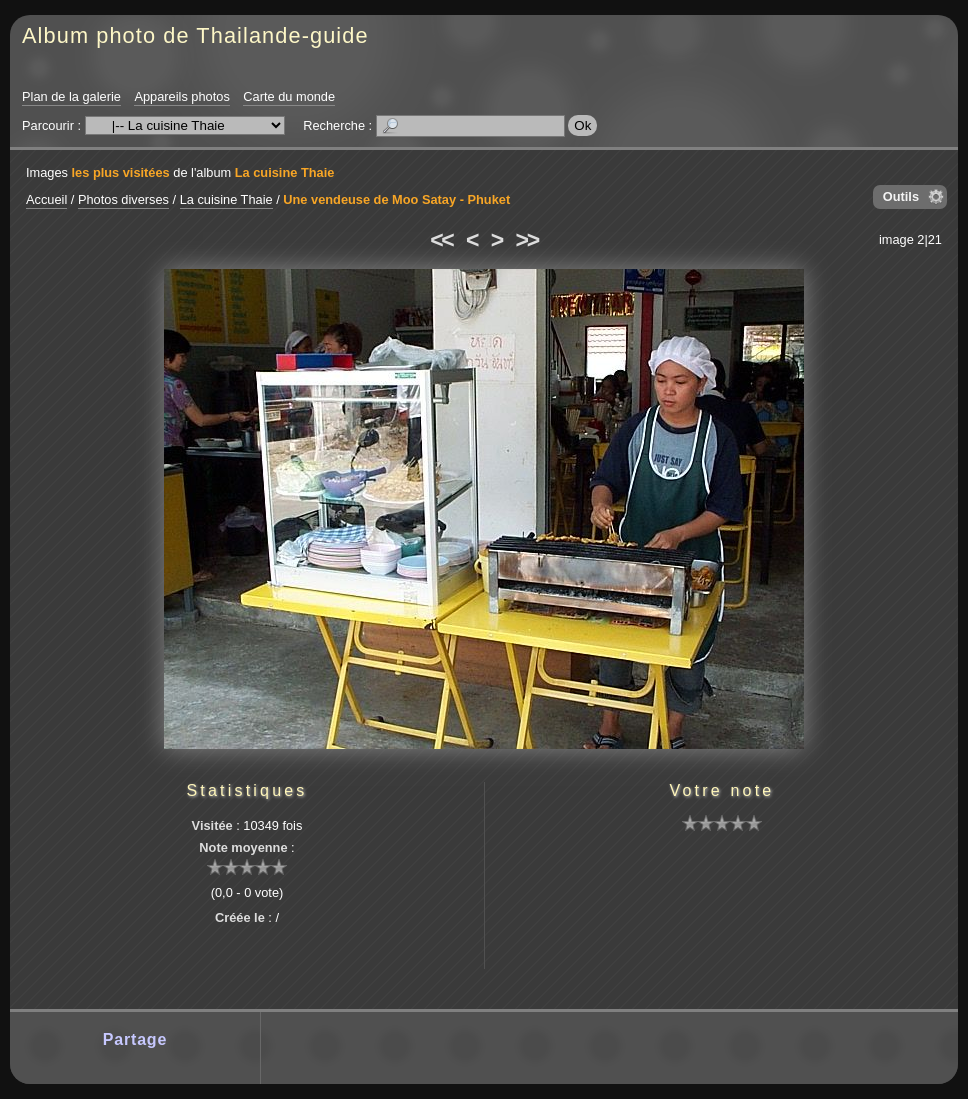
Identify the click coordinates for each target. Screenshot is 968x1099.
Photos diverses (123, 199)
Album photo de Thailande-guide (195, 35)
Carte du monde (289, 96)
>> (527, 240)
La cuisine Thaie (285, 172)
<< (441, 240)
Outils (901, 196)
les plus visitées (121, 172)
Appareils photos (181, 96)
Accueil (46, 199)
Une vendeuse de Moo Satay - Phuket (396, 199)
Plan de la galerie (71, 96)
